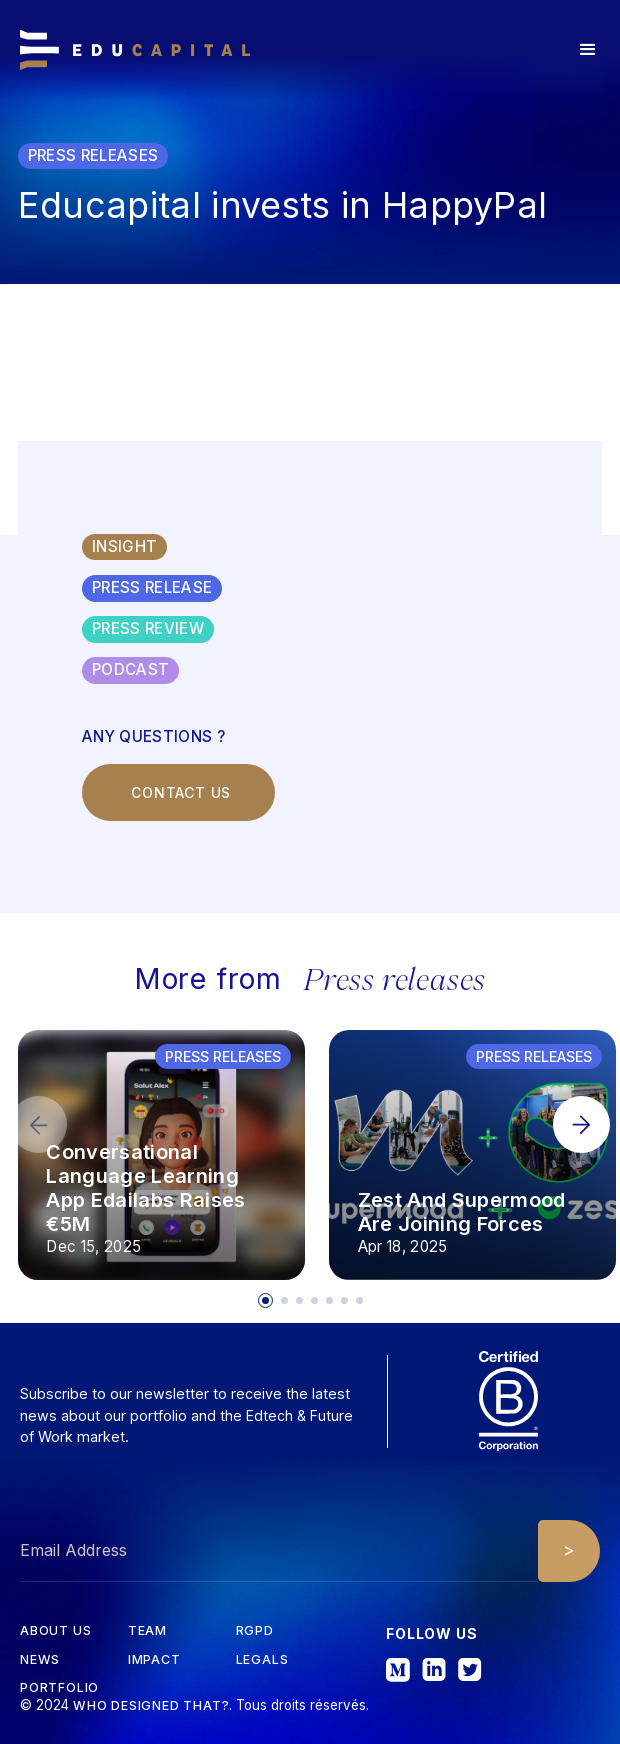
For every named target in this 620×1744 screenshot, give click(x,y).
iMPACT (154, 1660)
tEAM (147, 1631)
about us (55, 1631)
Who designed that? (151, 1705)
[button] (588, 50)
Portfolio (59, 1688)
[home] (135, 50)
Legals (262, 1660)
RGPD (255, 1631)
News (40, 1660)
